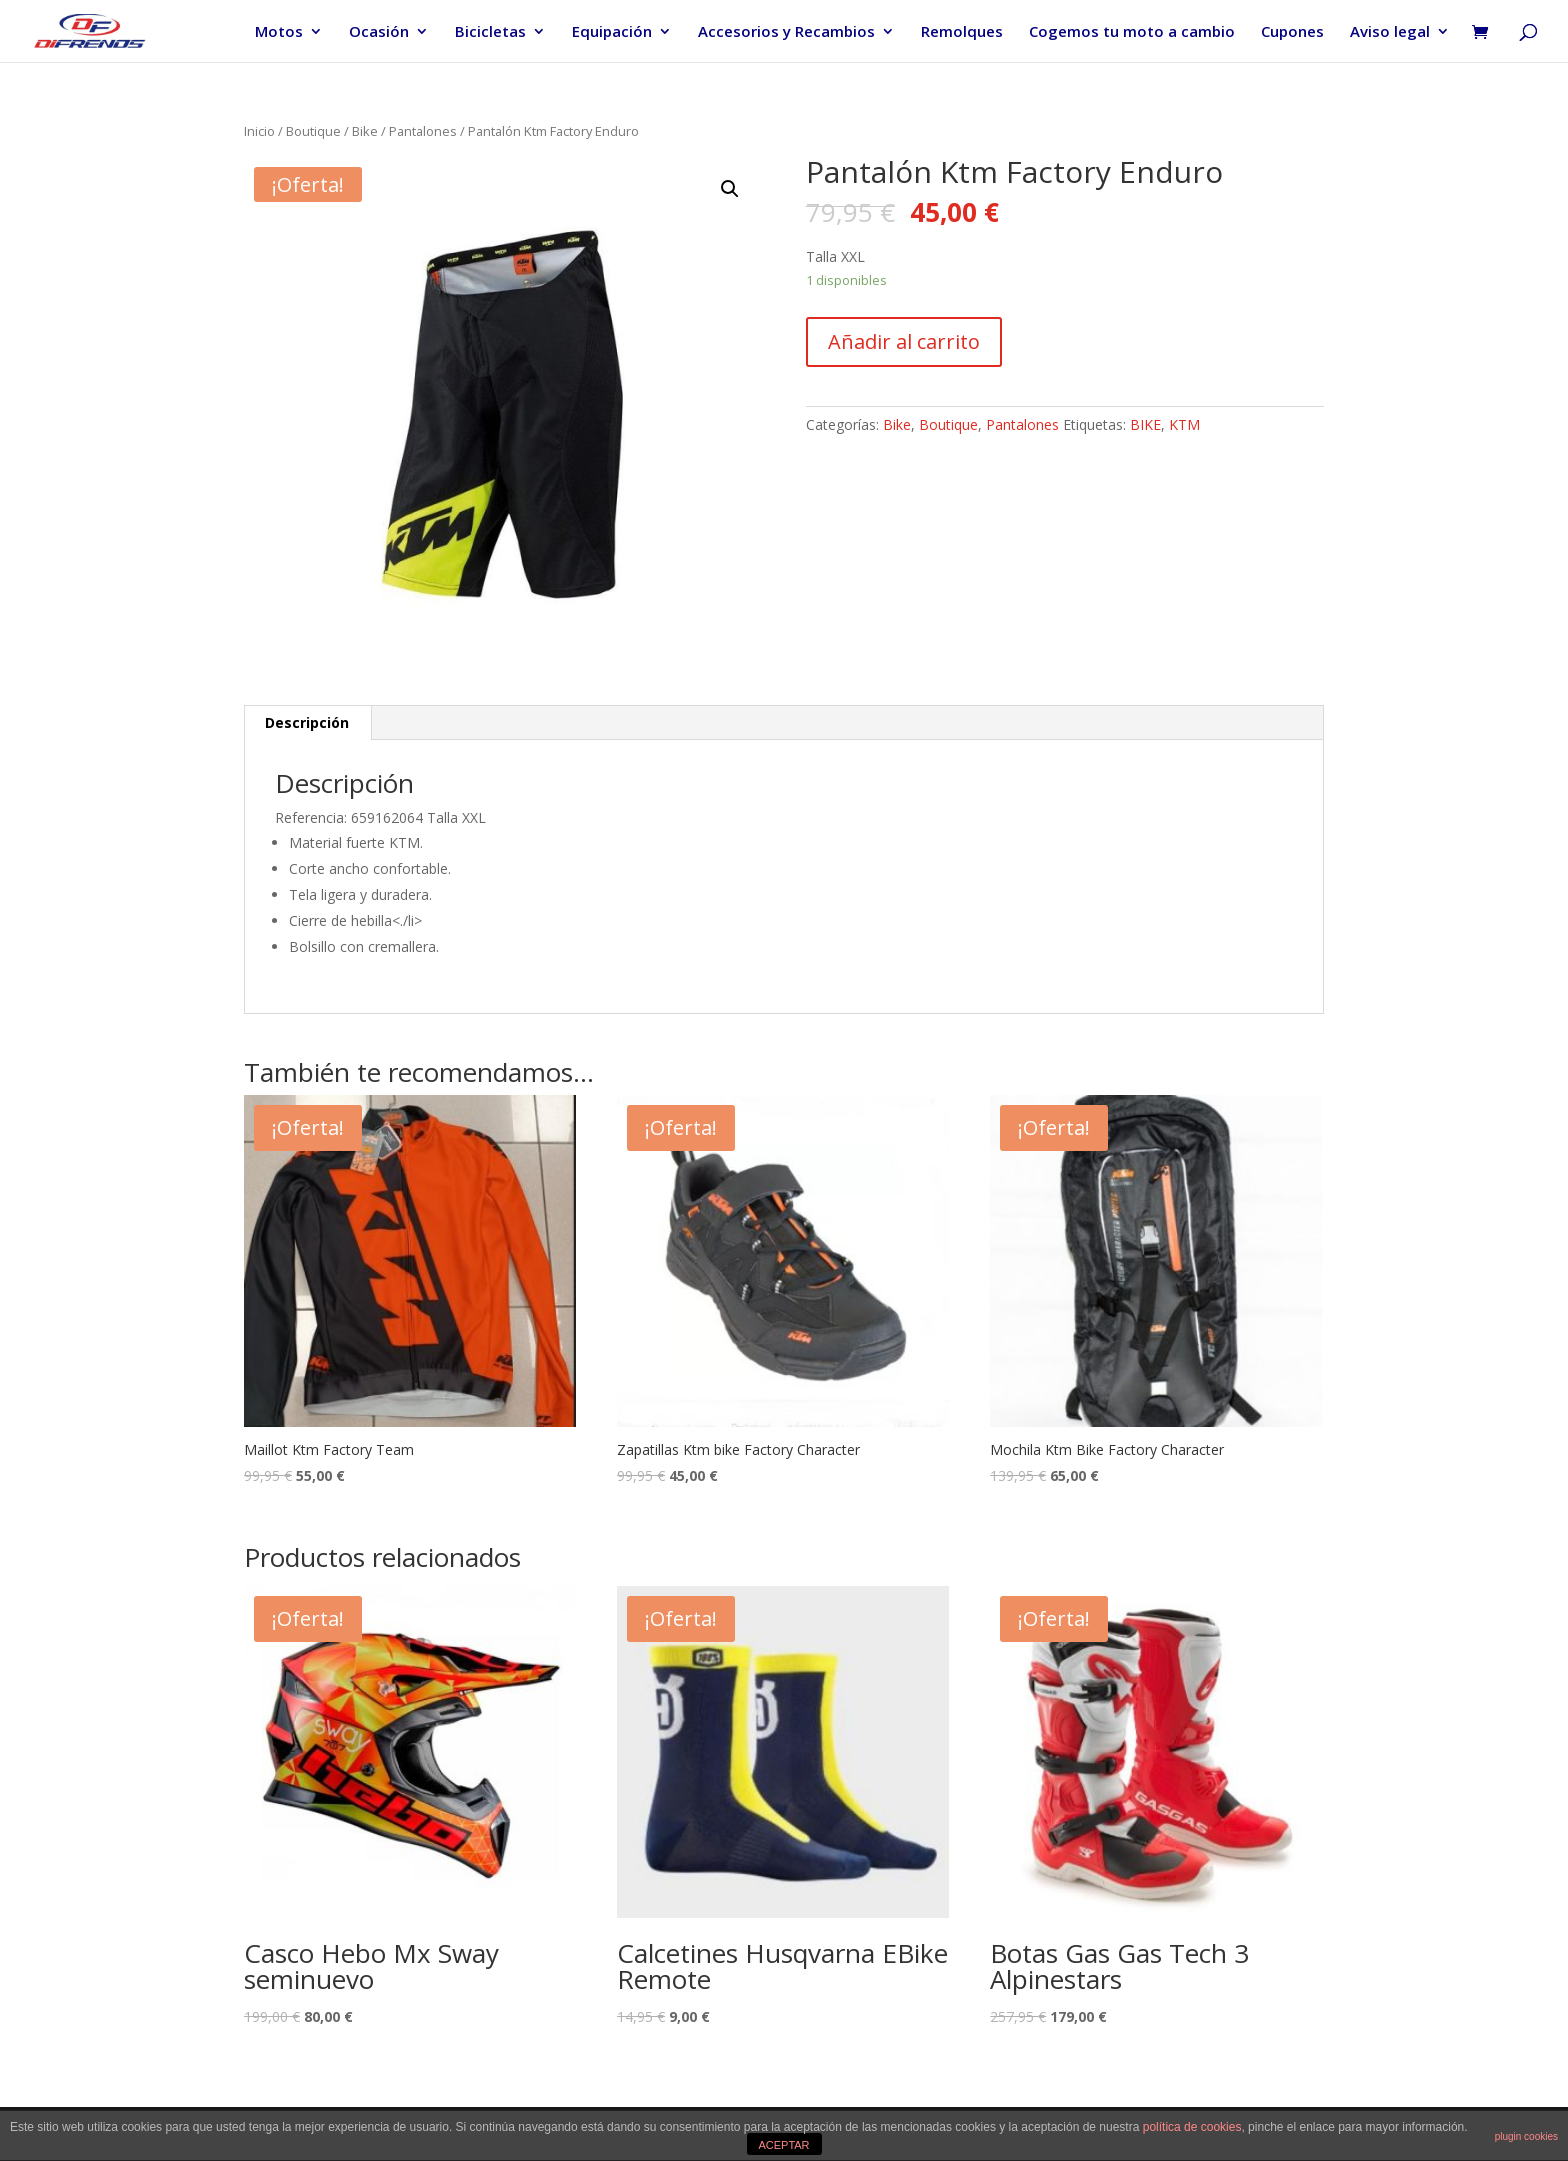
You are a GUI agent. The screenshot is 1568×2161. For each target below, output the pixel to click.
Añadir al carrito (904, 341)
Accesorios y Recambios (786, 32)
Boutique (313, 131)
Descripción (307, 722)
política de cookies (1192, 2127)
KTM (1184, 424)
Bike (365, 131)
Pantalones (423, 131)
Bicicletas (490, 32)
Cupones (1292, 32)
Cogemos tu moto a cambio (1132, 32)
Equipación (612, 32)
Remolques (962, 32)
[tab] (307, 723)
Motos (279, 32)
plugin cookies (1526, 2136)
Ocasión (379, 32)
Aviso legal (1390, 32)
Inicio (259, 131)
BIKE (1145, 424)
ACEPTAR (783, 2145)
